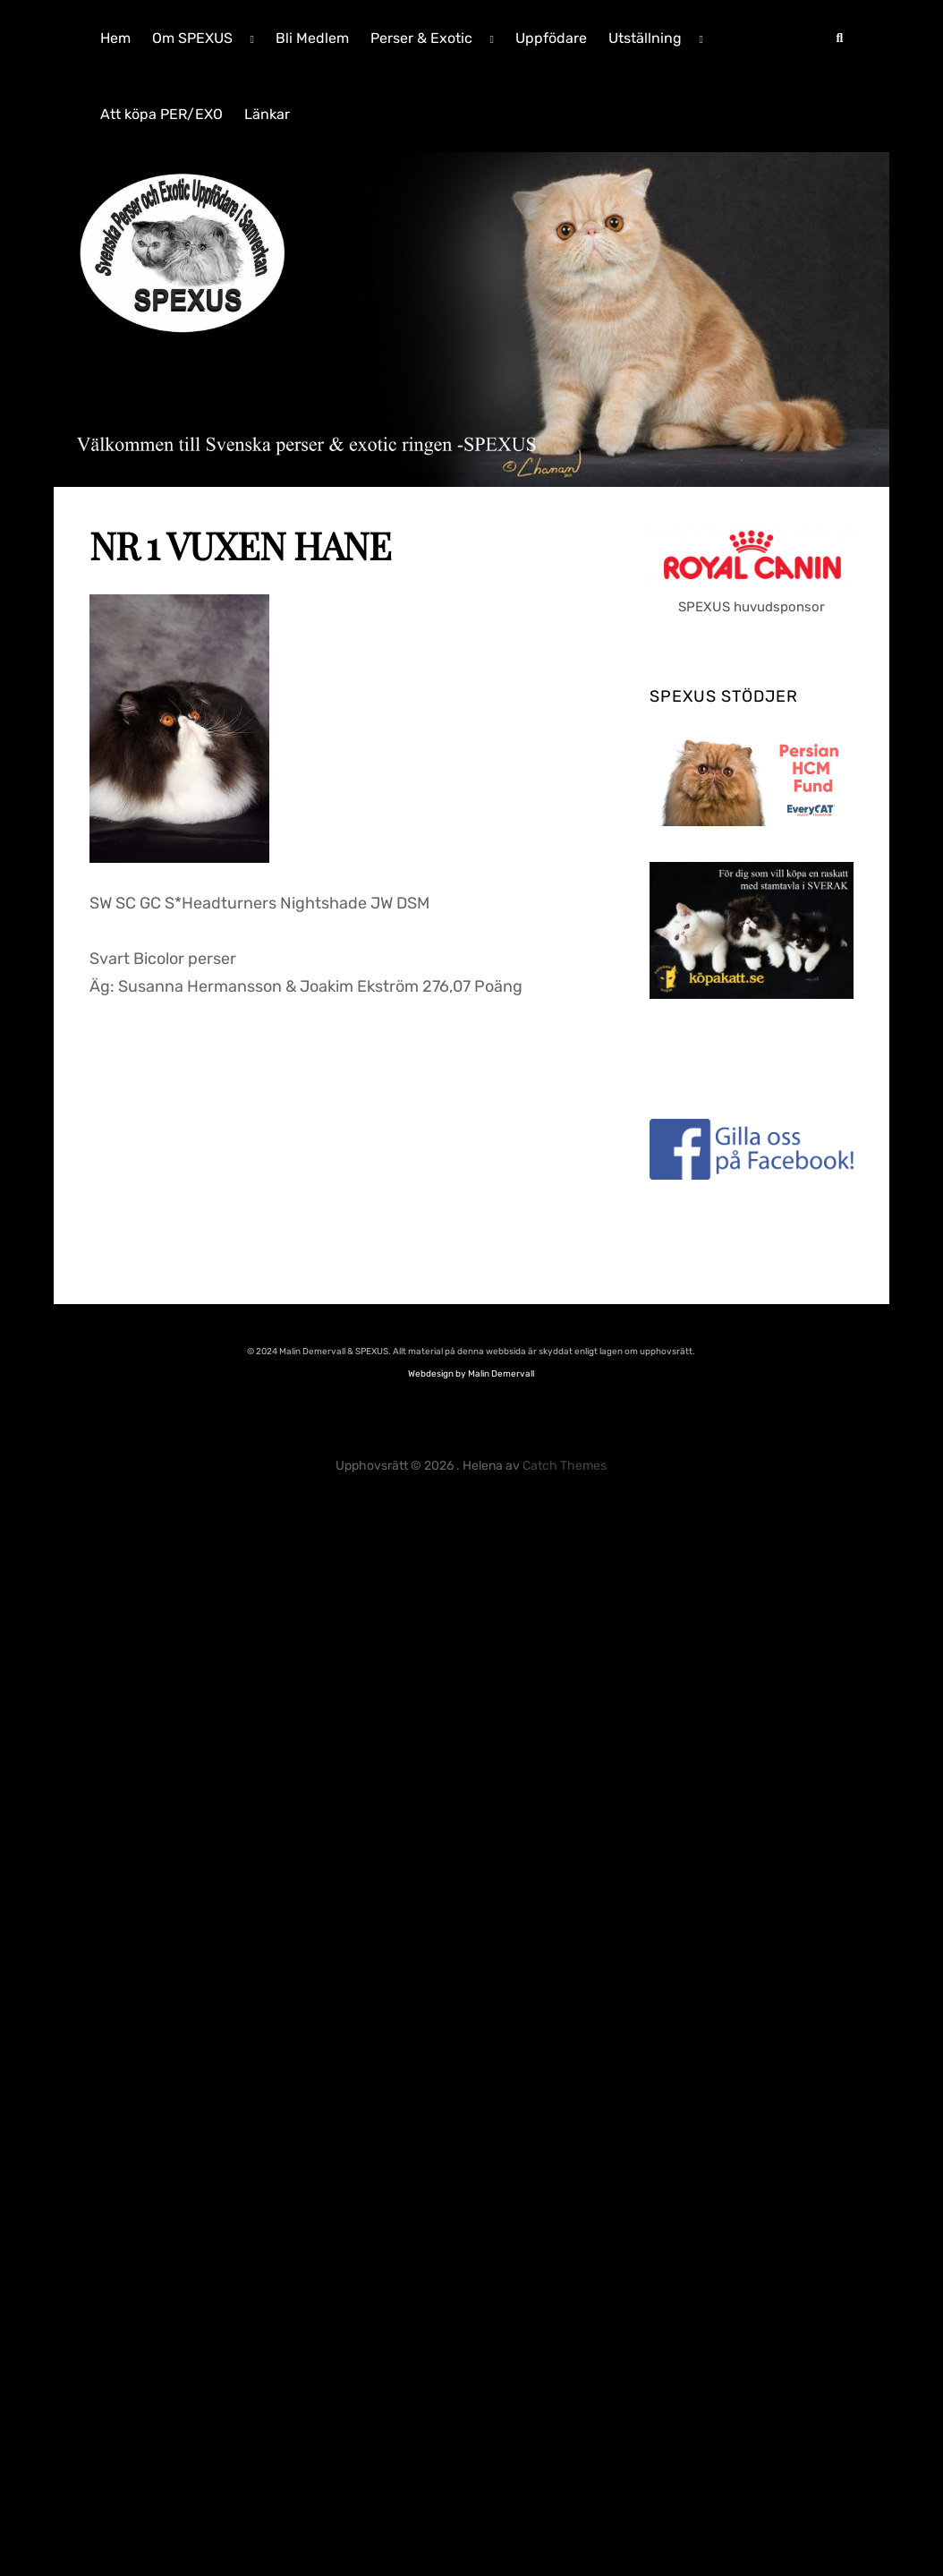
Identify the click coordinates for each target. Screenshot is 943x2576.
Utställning (645, 38)
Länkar (267, 114)
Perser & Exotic (421, 38)
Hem (115, 38)
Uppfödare (551, 38)
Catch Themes (564, 1465)
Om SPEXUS (192, 38)
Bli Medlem (312, 38)
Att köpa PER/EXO (161, 114)
